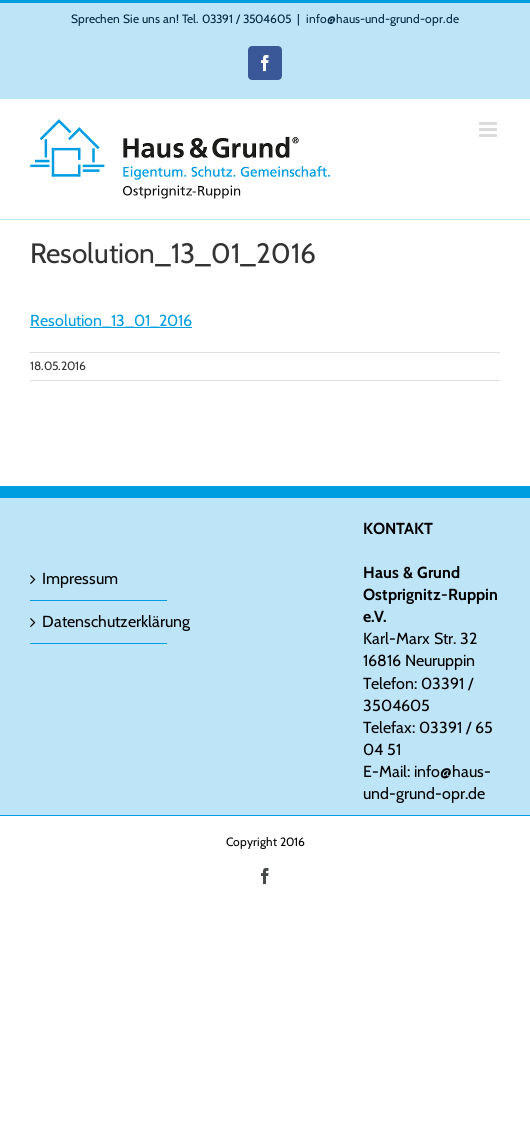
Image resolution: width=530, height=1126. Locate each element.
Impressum (80, 578)
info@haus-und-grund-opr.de (382, 18)
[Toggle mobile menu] (489, 129)
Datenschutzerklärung (99, 621)
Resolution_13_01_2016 (111, 320)
